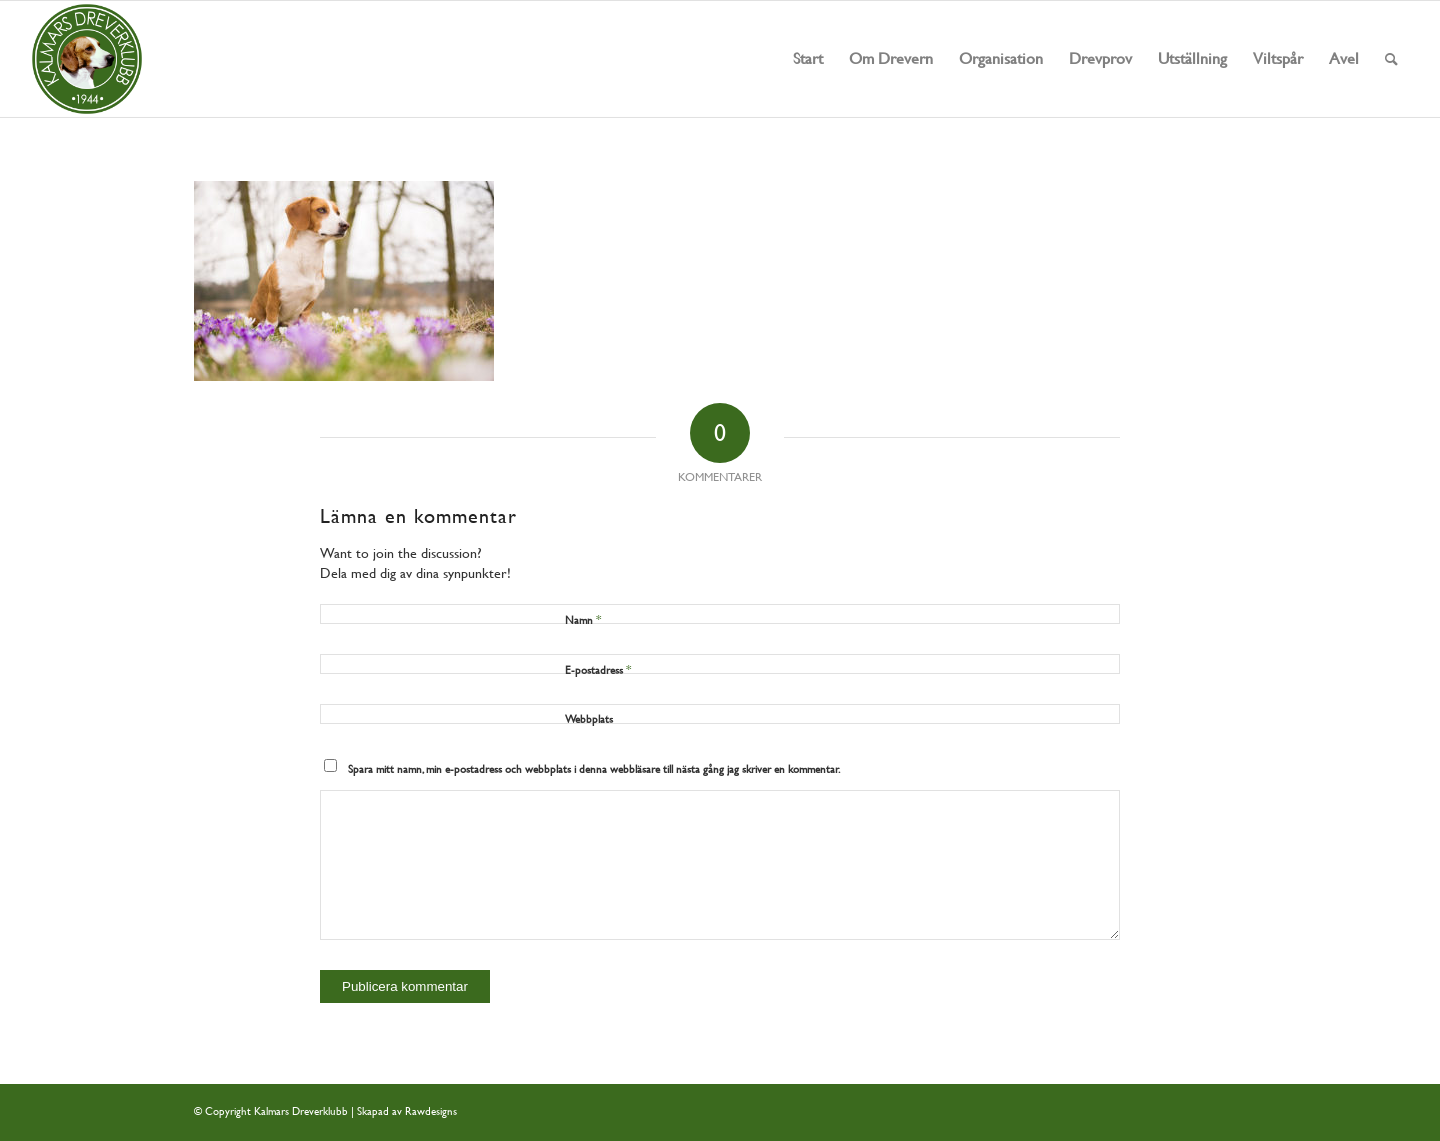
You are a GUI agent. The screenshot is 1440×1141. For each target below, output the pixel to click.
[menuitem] (808, 59)
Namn (583, 619)
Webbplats (589, 719)
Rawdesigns (431, 1111)
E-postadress (598, 669)
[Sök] (1391, 59)
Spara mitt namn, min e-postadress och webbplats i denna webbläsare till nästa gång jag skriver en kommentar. (594, 769)
